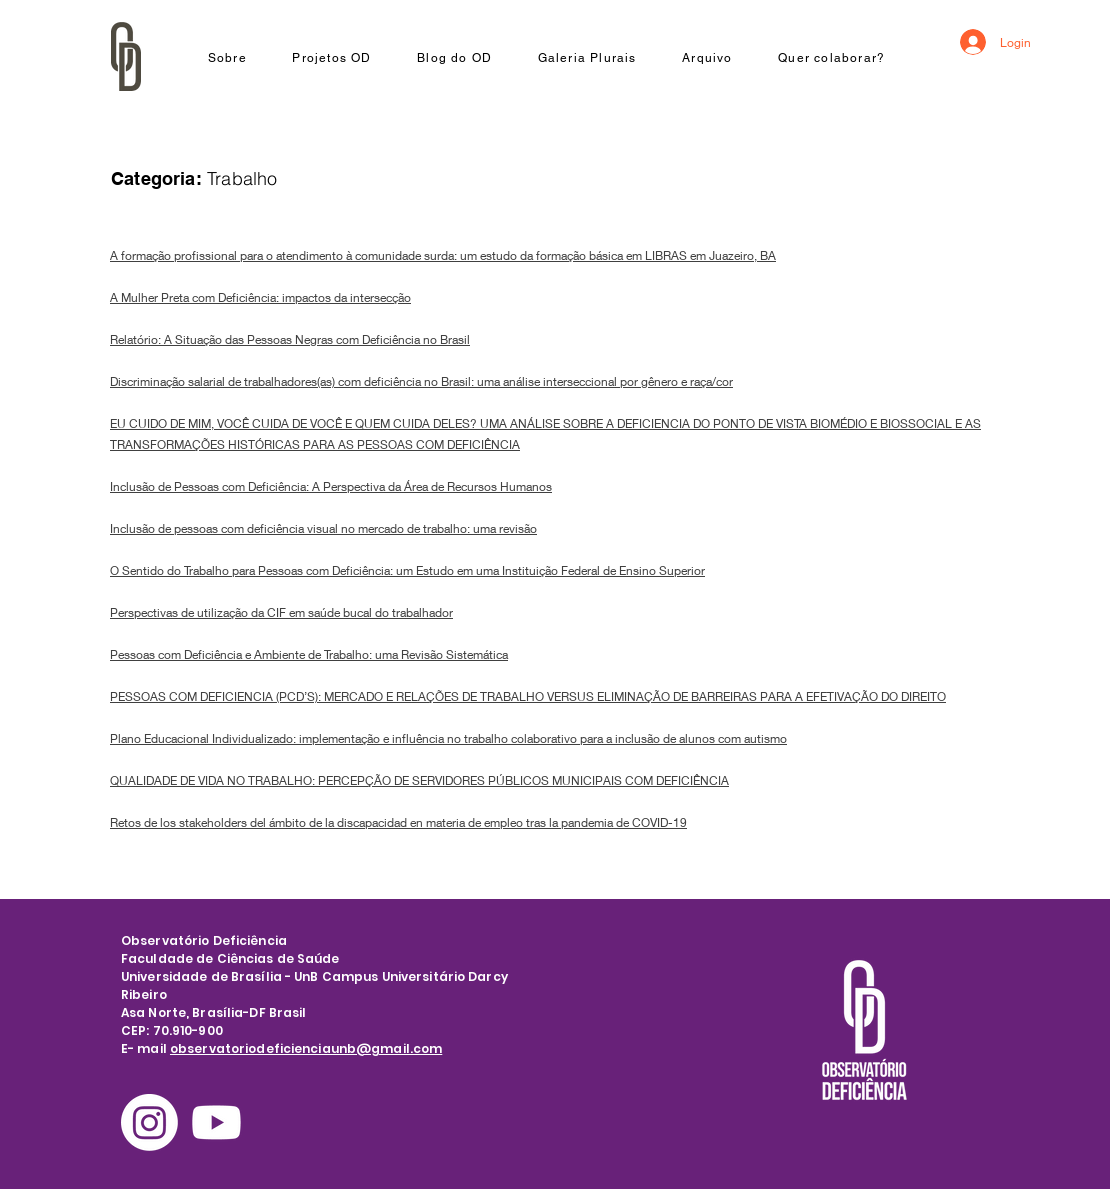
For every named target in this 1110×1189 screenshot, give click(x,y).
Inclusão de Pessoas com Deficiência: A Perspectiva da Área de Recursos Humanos (331, 486)
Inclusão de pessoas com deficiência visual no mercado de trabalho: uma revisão (323, 528)
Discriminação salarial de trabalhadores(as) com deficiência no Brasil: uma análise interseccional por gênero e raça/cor (421, 381)
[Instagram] (149, 1122)
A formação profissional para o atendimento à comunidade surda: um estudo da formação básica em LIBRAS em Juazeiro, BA (443, 255)
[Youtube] (216, 1122)
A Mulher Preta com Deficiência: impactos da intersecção (260, 297)
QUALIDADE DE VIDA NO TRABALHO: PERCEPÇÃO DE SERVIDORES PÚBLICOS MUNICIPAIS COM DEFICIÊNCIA (419, 780)
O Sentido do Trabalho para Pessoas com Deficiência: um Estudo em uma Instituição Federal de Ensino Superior (407, 570)
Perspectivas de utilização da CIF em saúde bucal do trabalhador (281, 612)
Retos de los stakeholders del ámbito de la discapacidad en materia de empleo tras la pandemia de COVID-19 (398, 822)
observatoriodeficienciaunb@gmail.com (306, 1048)
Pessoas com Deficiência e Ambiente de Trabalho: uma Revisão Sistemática (309, 654)
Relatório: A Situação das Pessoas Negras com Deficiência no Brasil (290, 339)
